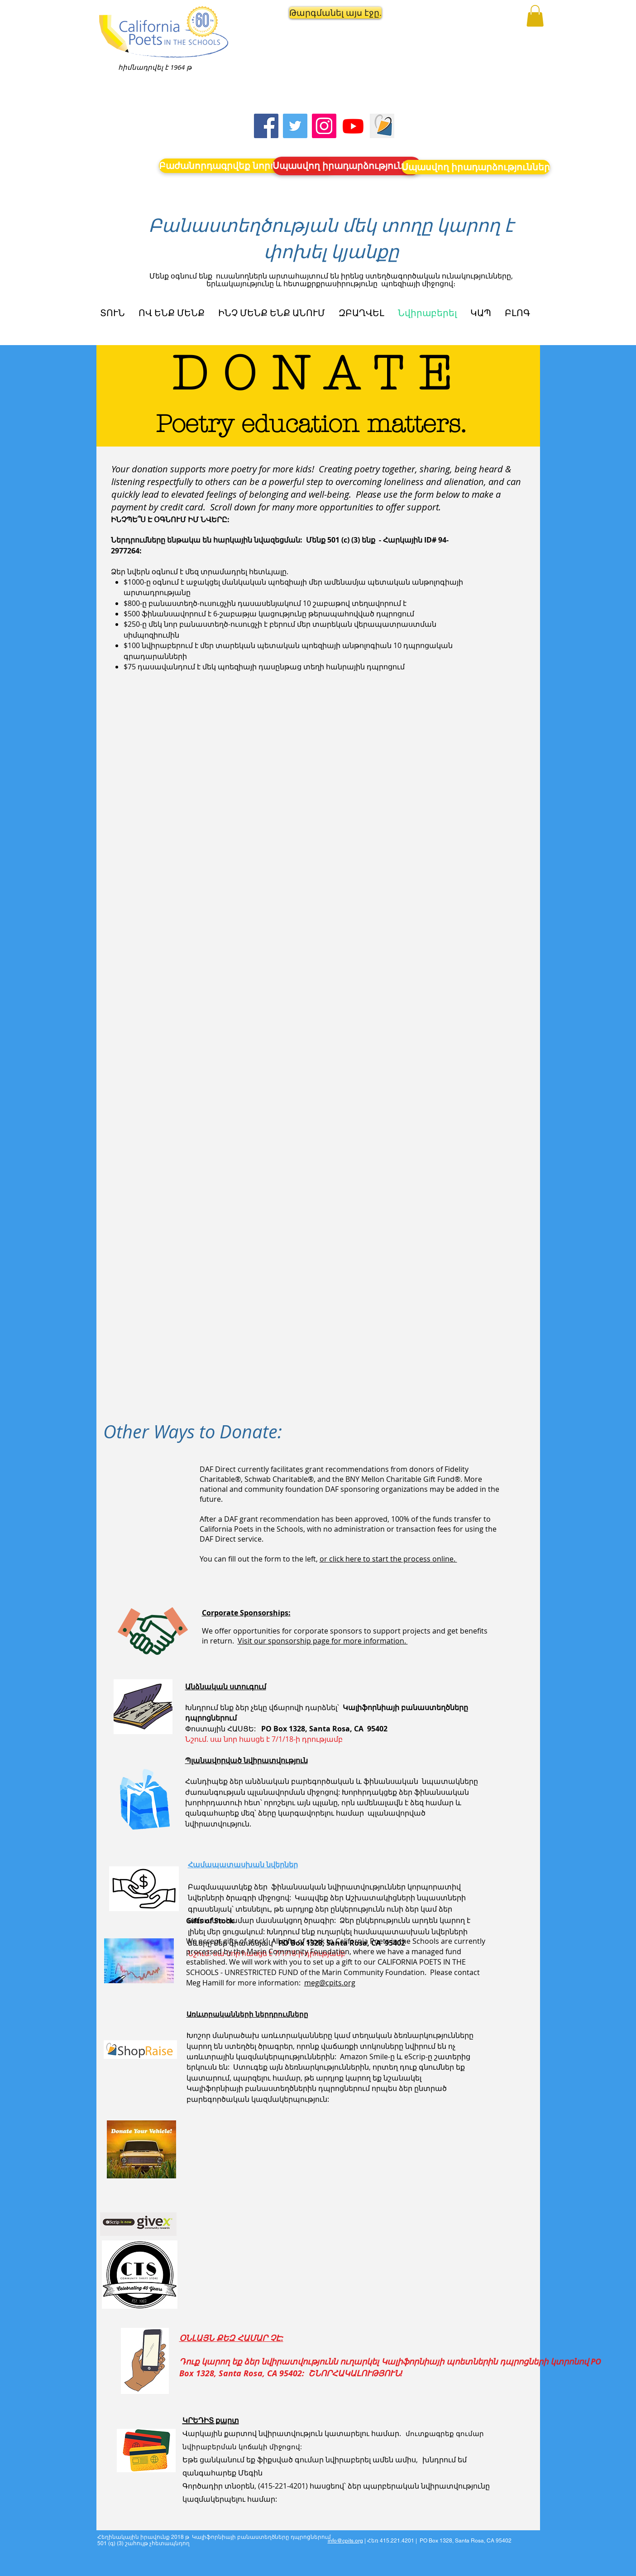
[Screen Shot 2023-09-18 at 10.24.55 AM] (382, 126)
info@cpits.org (345, 2541)
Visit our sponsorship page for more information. (323, 1641)
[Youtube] (353, 126)
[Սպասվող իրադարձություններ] (347, 166)
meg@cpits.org (329, 1983)
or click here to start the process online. (388, 1559)
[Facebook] (266, 126)
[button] (328, 13)
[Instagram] (324, 126)
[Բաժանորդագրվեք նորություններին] (247, 166)
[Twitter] (295, 126)
